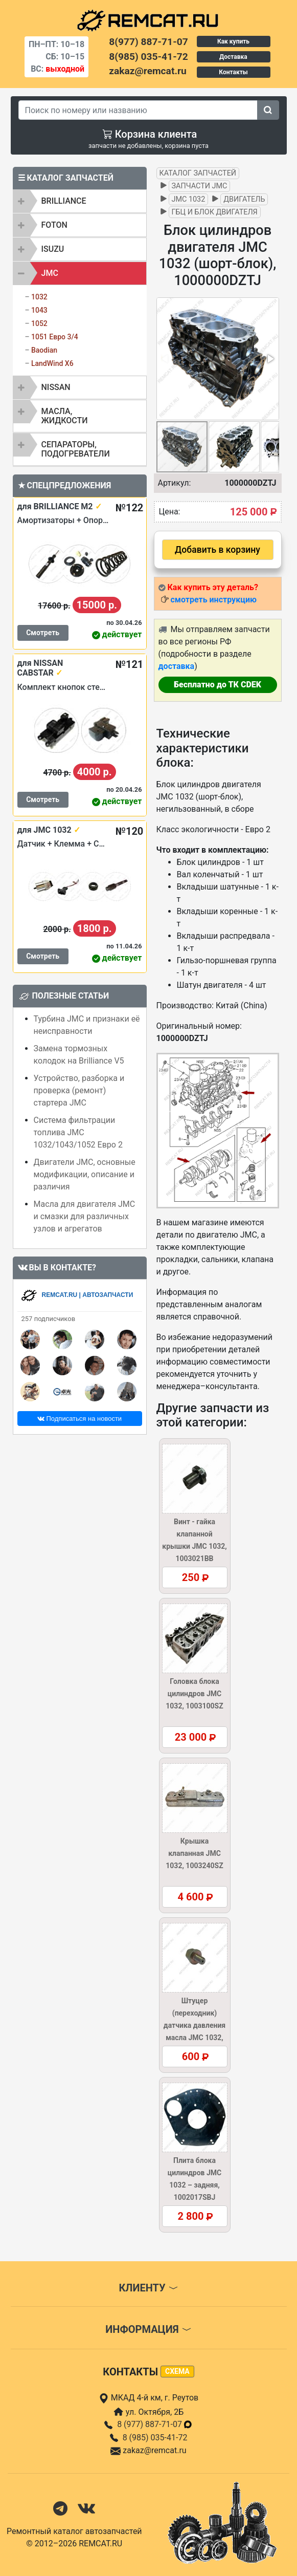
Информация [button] (148, 2329)
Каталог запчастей (198, 173)
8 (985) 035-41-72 (155, 2437)
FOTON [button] (54, 225)
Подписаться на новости (79, 1418)
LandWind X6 (52, 363)
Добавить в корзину (217, 550)
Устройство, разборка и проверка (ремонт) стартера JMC (79, 1090)
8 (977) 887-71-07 (155, 2424)
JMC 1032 (188, 199)
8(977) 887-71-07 (148, 42)
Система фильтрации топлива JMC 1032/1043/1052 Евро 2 (78, 1132)
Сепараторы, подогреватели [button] (75, 449)
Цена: (169, 511)
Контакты (233, 72)
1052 (39, 323)
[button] (270, 359)
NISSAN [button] (56, 387)
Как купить (233, 41)
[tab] (80, 201)
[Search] (138, 110)
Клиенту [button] (148, 2288)
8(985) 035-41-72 (148, 56)
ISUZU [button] (52, 249)
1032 (39, 297)
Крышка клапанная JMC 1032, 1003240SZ (194, 1853)
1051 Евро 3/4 (54, 337)
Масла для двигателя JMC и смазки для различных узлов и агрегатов (84, 1216)
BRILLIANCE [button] (63, 201)
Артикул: (174, 483)
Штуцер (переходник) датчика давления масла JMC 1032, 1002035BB (194, 2025)
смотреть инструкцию (213, 599)
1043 (39, 310)
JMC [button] (49, 273)
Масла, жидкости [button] (64, 415)
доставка (176, 666)
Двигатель (244, 199)
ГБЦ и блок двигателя (215, 212)
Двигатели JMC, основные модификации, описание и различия (84, 1174)
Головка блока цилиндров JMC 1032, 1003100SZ (194, 1693)
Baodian (44, 350)
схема (177, 2371)
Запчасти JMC (199, 186)
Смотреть (42, 633)
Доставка (233, 56)
